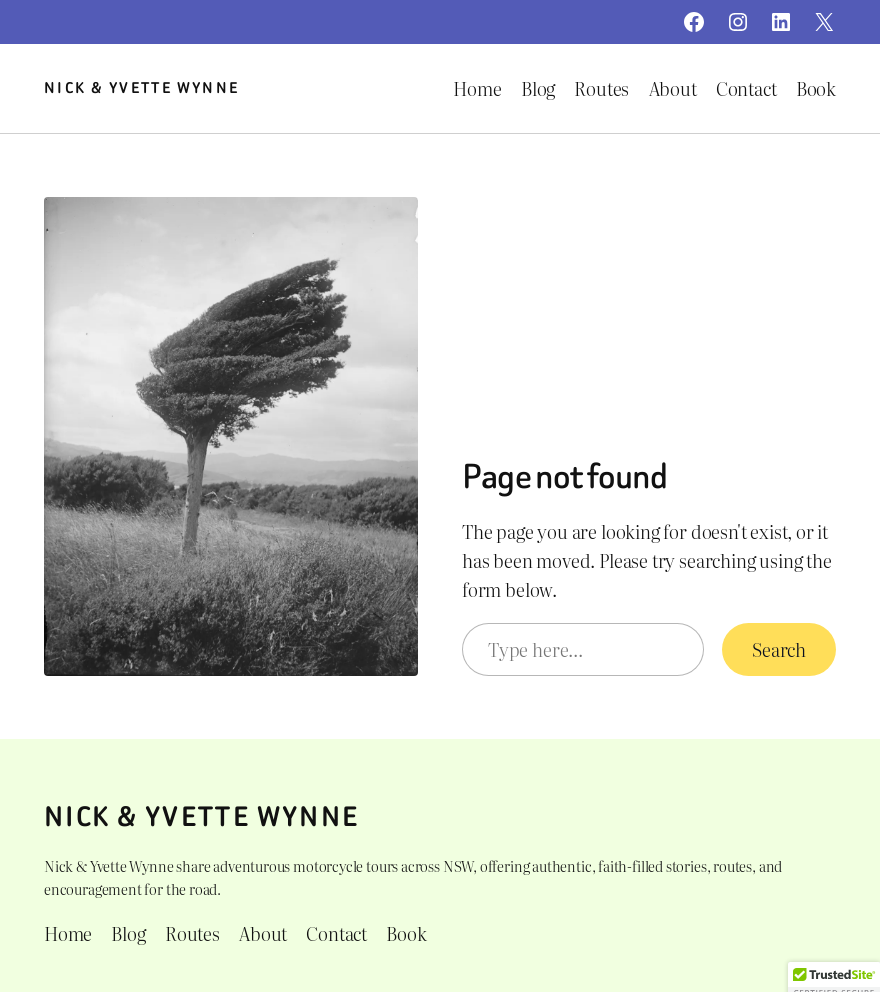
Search (779, 649)
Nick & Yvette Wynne (142, 88)
